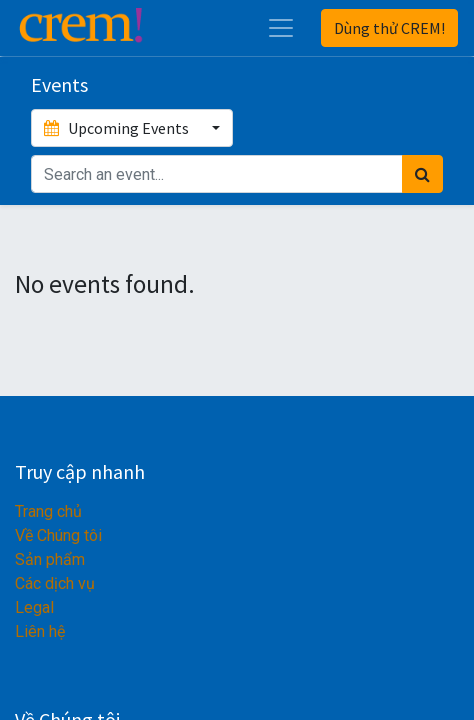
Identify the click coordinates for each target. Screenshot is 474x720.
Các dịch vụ (55, 583)
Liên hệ (40, 631)
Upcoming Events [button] (118, 128)
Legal (34, 607)
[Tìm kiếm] (422, 174)
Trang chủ (48, 511)
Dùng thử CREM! (389, 28)
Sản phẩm (50, 559)
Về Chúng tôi (58, 535)
